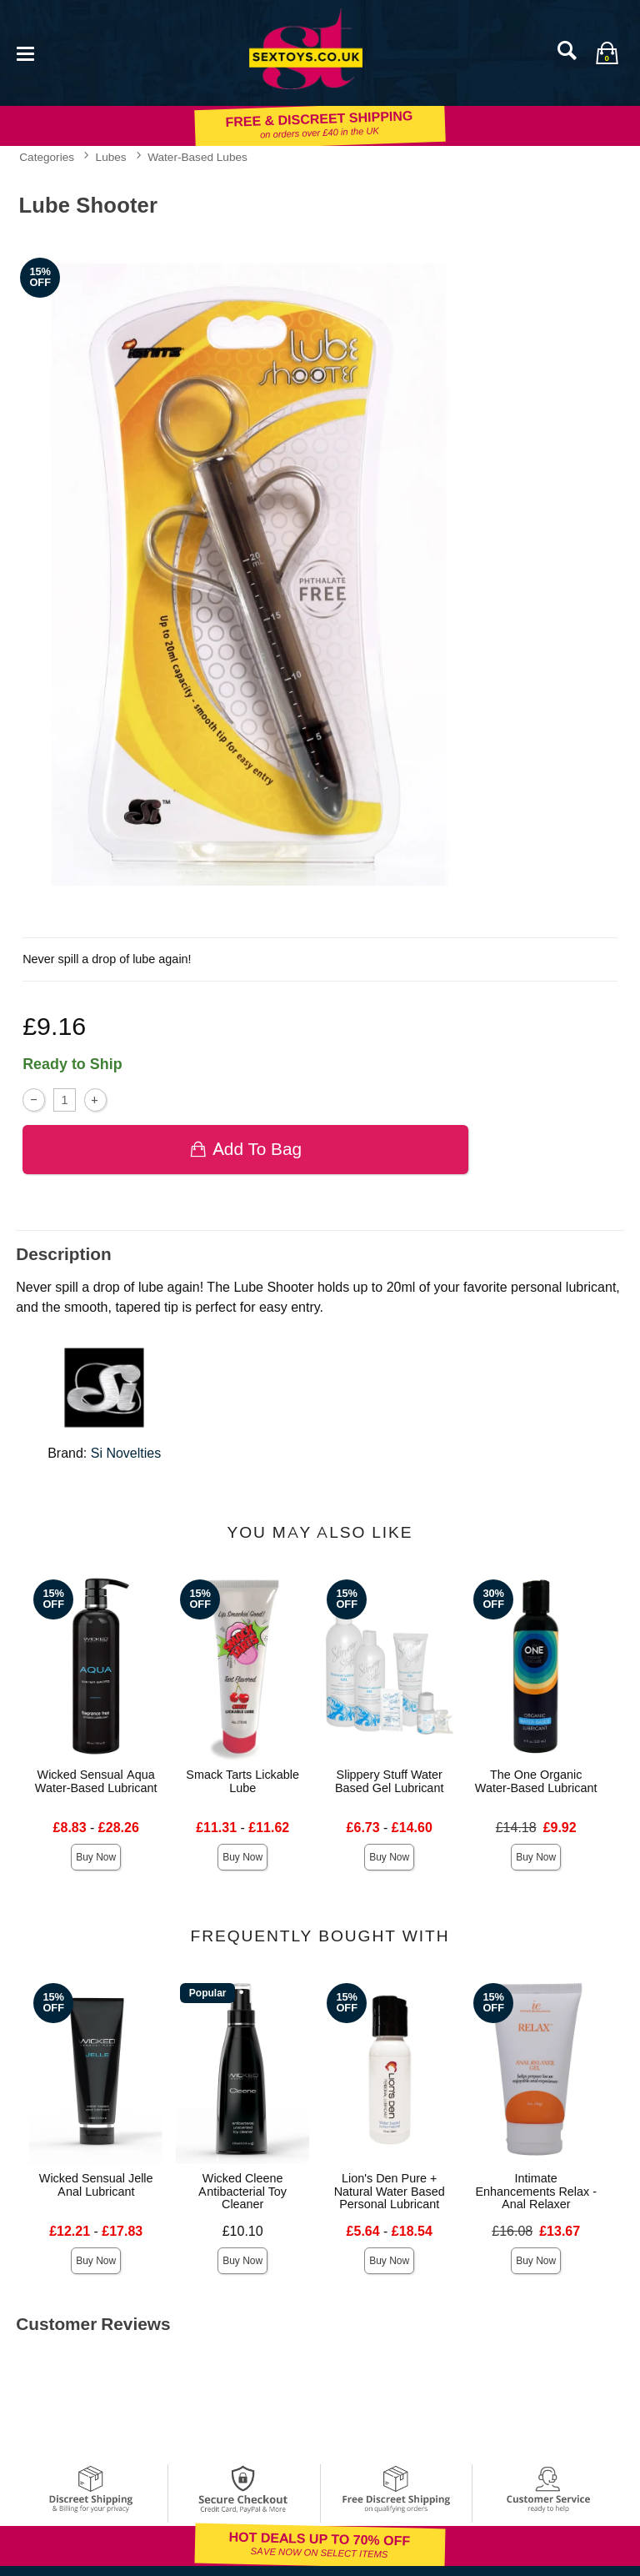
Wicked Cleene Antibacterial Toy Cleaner (242, 2191)
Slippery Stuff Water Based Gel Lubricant (389, 1781)
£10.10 (242, 2231)
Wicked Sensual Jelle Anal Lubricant (96, 2185)
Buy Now (96, 1857)
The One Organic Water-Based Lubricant (536, 1781)
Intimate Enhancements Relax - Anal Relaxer (536, 2191)
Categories (46, 156)
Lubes (111, 156)
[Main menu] (25, 52)
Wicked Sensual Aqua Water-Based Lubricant (96, 1781)
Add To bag (245, 1148)
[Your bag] (606, 53)
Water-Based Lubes (198, 156)
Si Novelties (126, 1453)
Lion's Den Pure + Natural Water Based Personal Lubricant (389, 2191)
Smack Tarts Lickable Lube (242, 1781)
